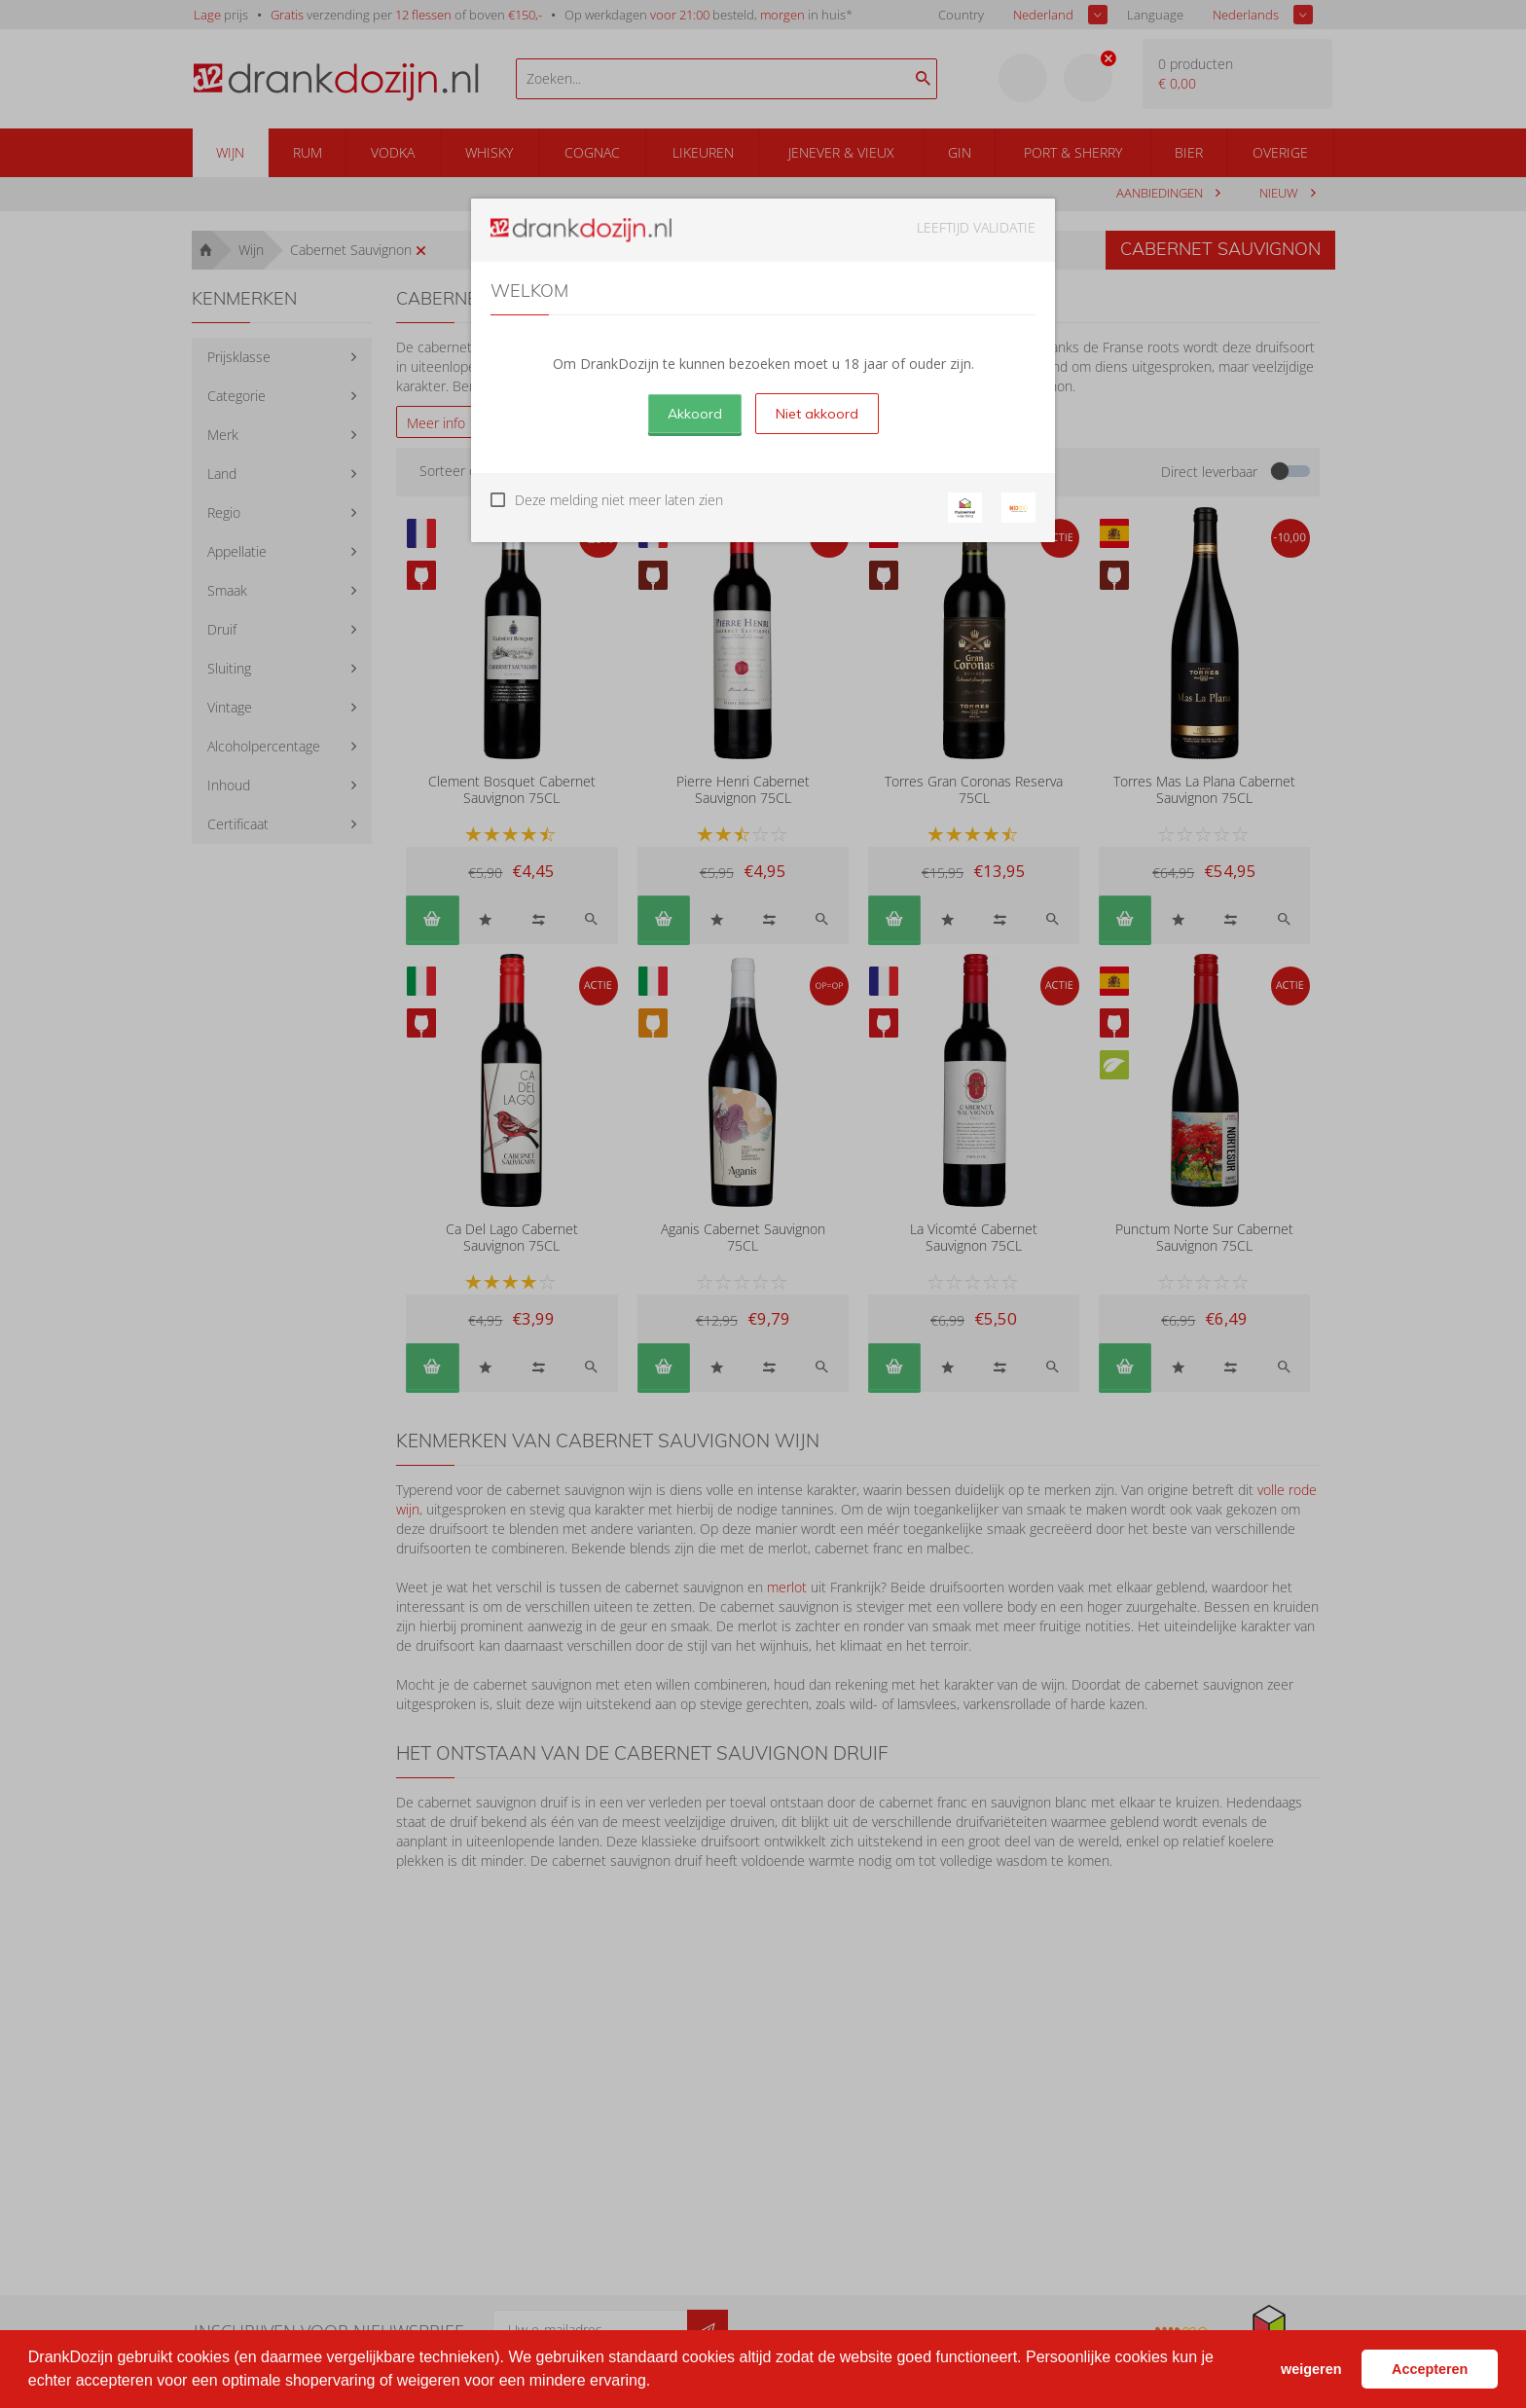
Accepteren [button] (1430, 2369)
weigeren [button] (1311, 2369)
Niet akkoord (817, 413)
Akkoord (695, 413)
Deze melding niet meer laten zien (619, 500)
